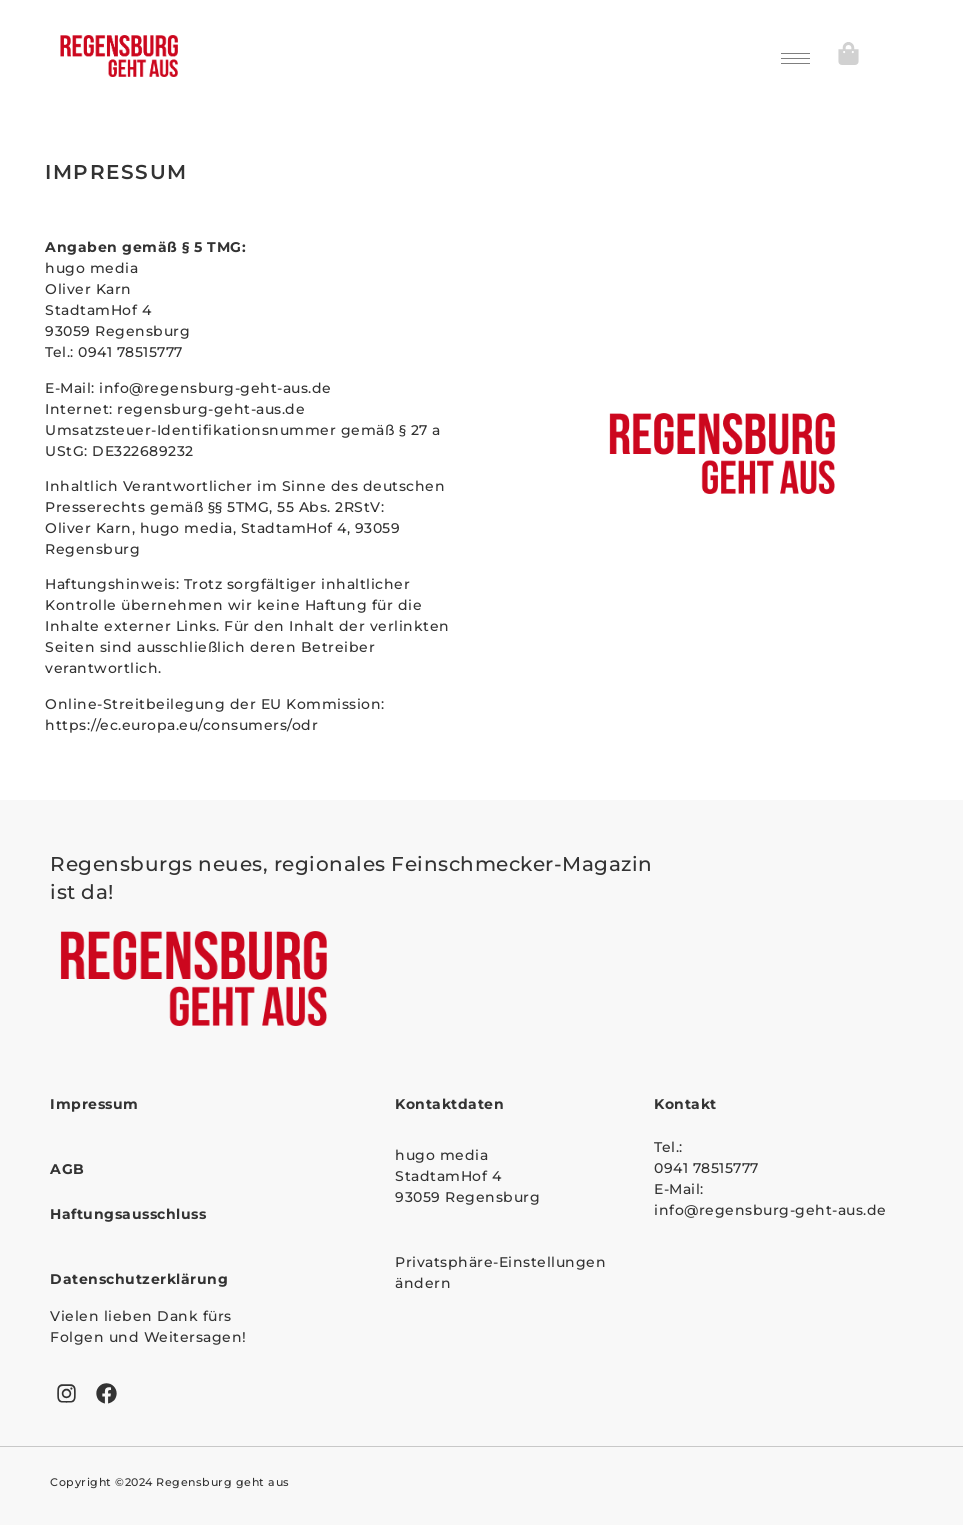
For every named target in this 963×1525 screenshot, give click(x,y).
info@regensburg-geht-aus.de (217, 388)
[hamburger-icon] (795, 58)
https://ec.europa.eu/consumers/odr (181, 725)
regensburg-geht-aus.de (211, 409)
